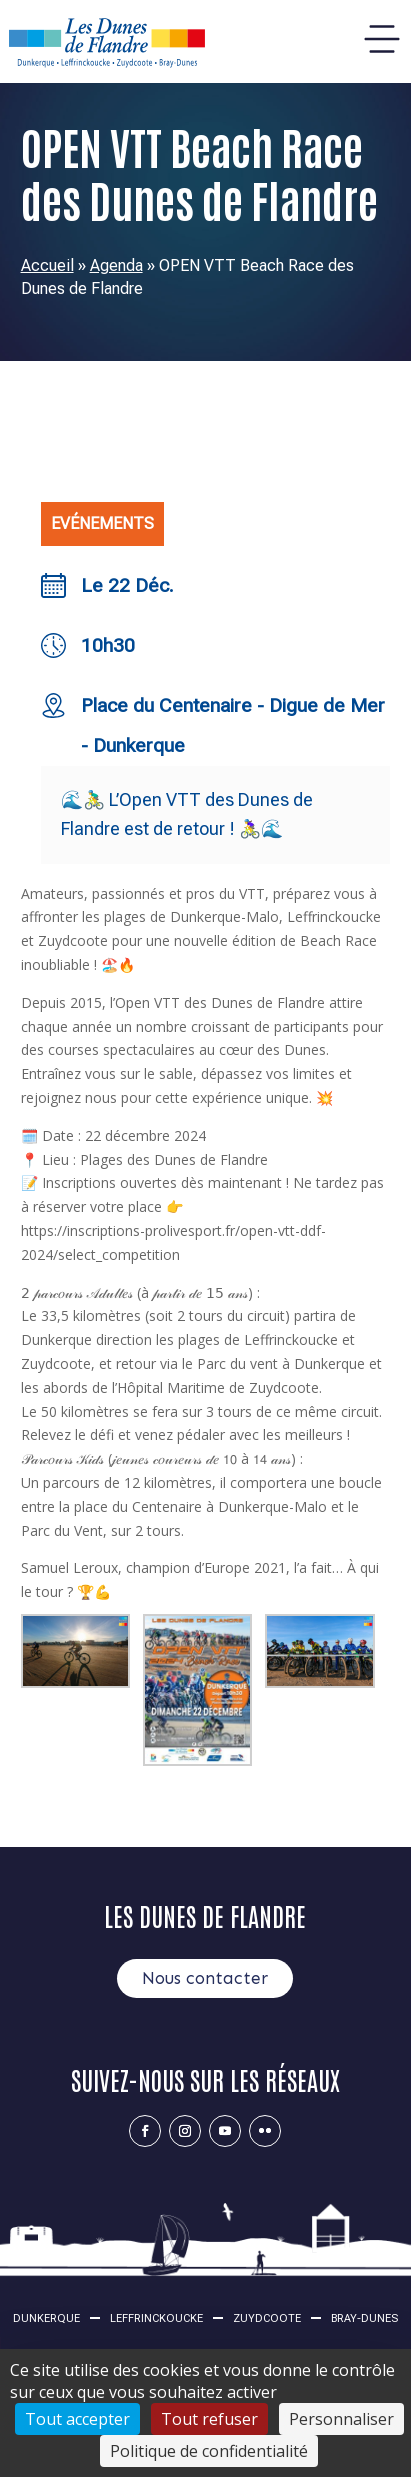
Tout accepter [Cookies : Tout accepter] (77, 2419)
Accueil (47, 265)
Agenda (116, 265)
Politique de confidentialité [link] (209, 2451)
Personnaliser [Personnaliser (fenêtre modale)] (341, 2419)
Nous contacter (205, 1978)
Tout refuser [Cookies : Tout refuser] (209, 2419)
